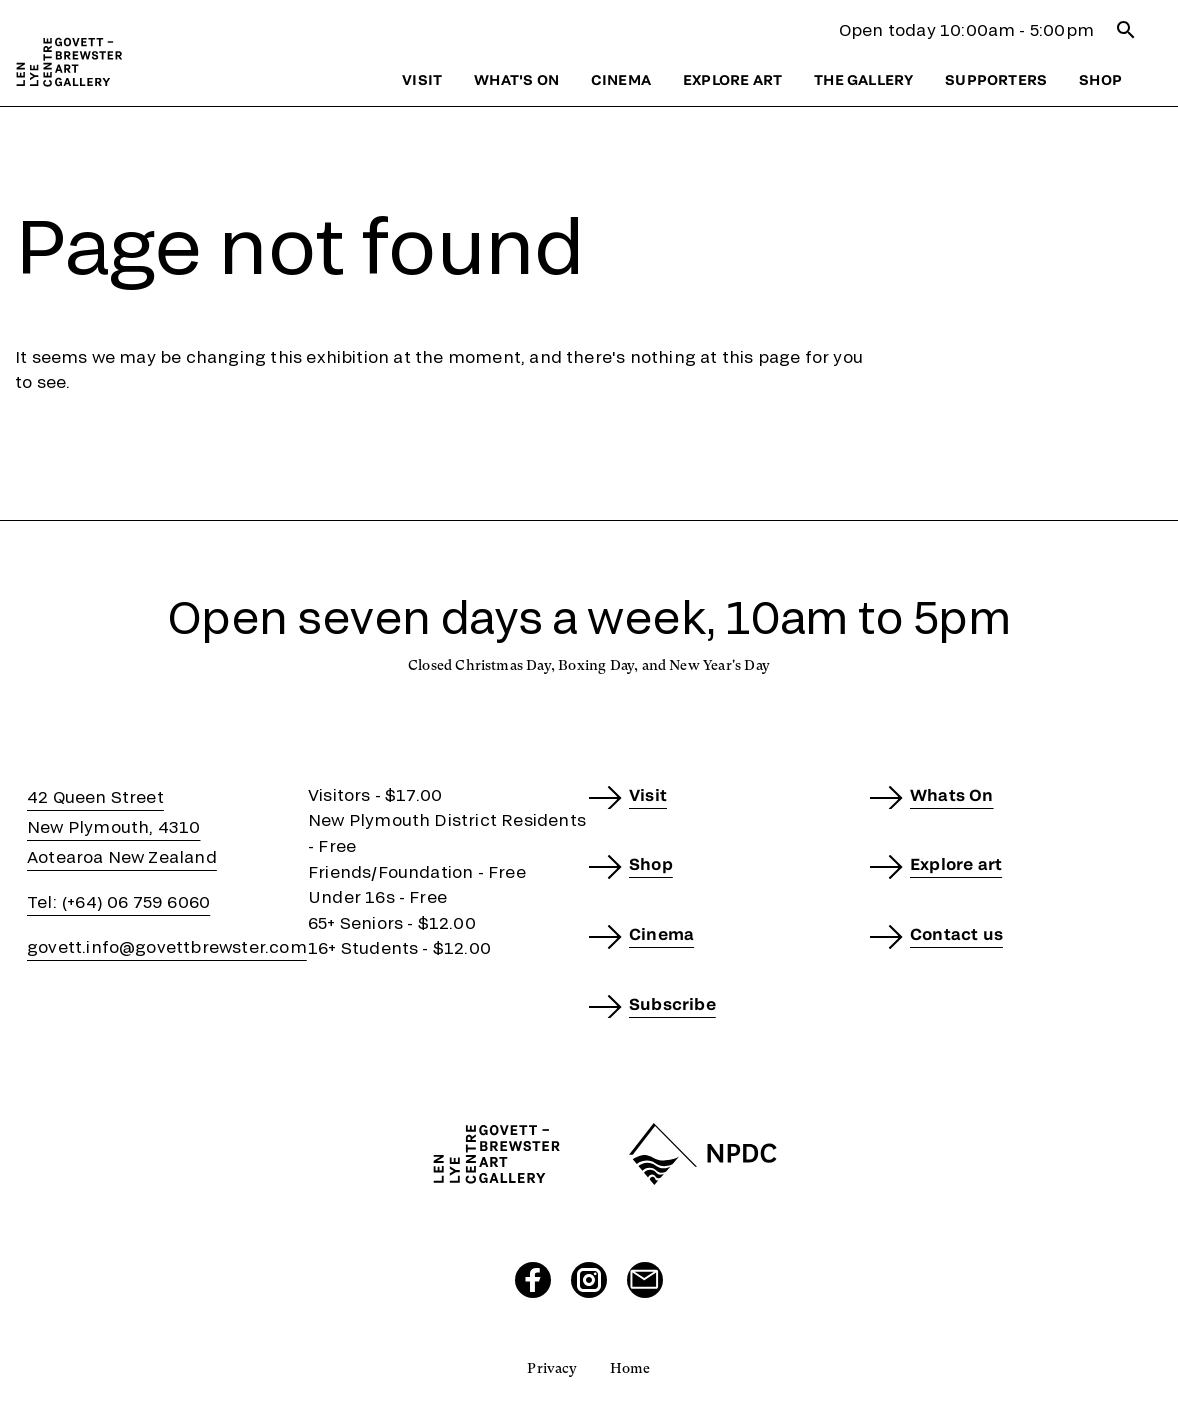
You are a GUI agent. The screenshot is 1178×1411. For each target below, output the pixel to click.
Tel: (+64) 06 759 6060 (118, 901)
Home (630, 1368)
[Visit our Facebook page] (533, 1280)
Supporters (996, 79)
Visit (422, 79)
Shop (1100, 79)
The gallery (863, 79)
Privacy (552, 1368)
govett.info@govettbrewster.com (167, 946)
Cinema (621, 79)
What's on (516, 79)
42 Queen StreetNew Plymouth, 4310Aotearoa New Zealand (122, 826)
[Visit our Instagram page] (589, 1280)
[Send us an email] (645, 1280)
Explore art (732, 79)
